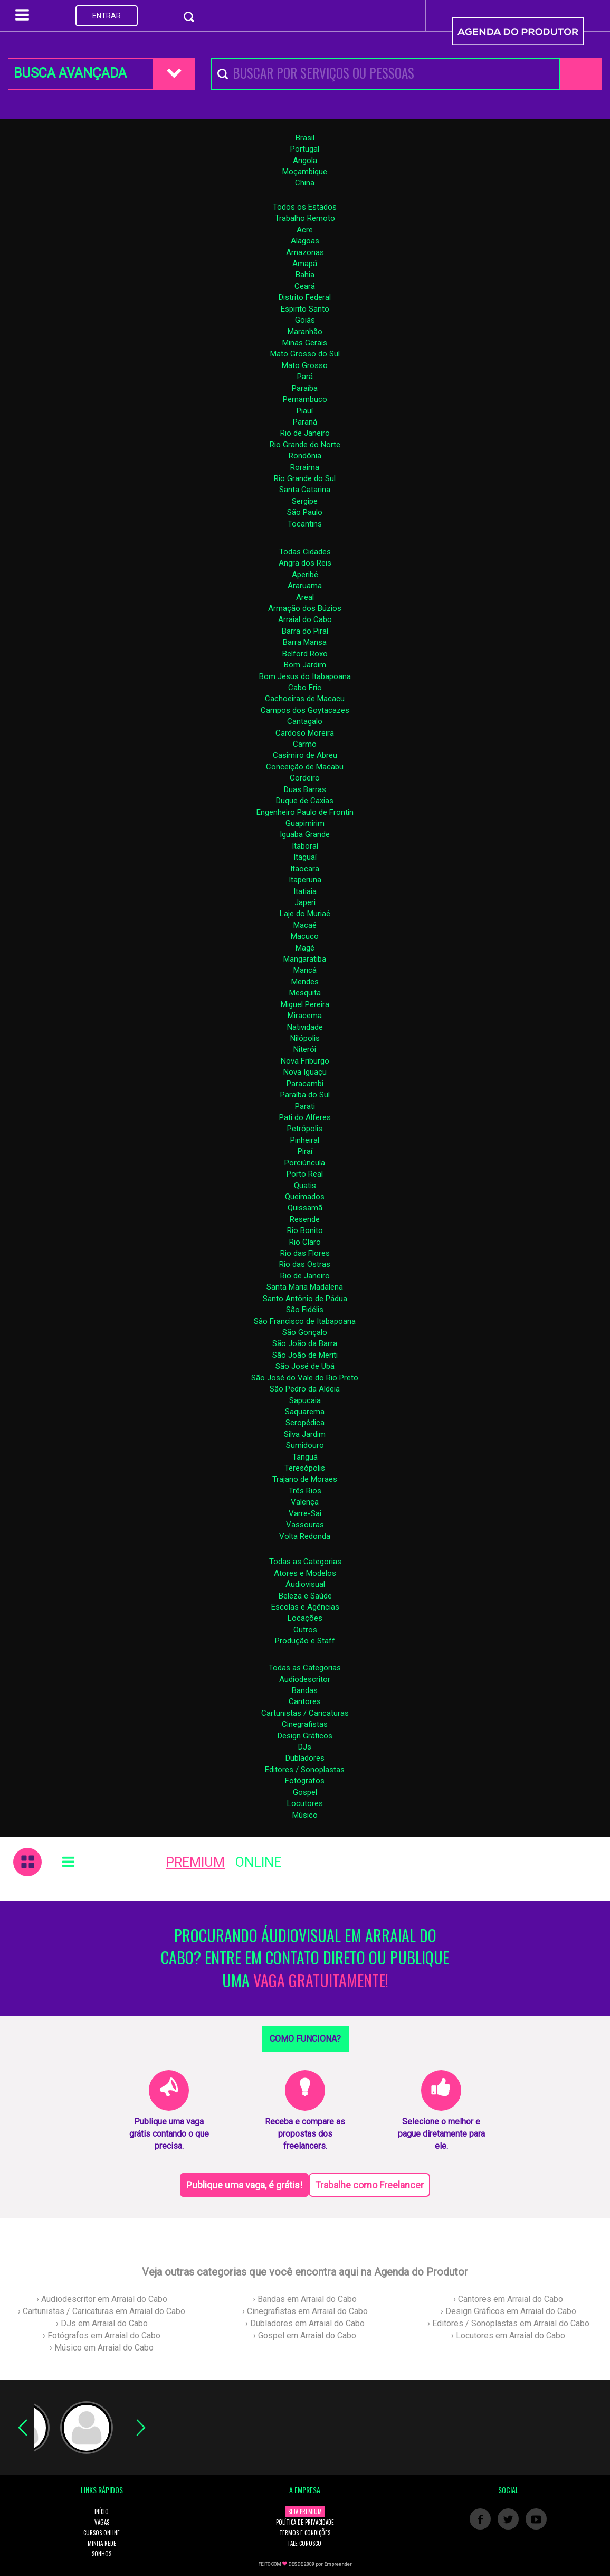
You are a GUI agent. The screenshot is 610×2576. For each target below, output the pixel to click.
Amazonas (305, 252)
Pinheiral (304, 1140)
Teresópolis (304, 1468)
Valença (305, 1502)
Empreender (338, 2564)
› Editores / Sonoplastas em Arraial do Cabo (508, 2323)
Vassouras (305, 1524)
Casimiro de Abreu (305, 755)
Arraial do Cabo (305, 619)
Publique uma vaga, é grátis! (244, 2184)
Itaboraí (305, 846)
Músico (305, 1815)
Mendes (305, 981)
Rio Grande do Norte (305, 444)
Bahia (305, 274)
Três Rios (305, 1491)
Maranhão (305, 331)
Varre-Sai (305, 1513)
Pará (305, 376)
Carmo (305, 744)
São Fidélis (304, 1309)
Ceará (304, 286)
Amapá (304, 263)
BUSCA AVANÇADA (70, 73)
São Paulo (304, 512)
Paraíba (305, 388)
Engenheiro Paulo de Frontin (305, 812)
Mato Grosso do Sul (305, 354)
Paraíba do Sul (305, 1094)
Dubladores (305, 1758)
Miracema (305, 1015)
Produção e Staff (305, 1641)
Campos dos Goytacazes (305, 710)
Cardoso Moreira (304, 733)
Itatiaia (305, 891)
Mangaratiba (304, 959)
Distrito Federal (305, 297)
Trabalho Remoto (305, 218)
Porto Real (305, 1174)
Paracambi (305, 1083)
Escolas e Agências (305, 1607)
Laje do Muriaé (305, 913)
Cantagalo (304, 721)
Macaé (305, 925)
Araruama (305, 585)
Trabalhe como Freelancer (369, 2184)
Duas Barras (305, 789)
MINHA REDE (102, 2543)
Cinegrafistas (305, 1724)
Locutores (305, 1803)
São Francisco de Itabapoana (305, 1321)
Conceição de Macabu (305, 767)
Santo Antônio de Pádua (305, 1298)
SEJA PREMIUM (305, 2511)
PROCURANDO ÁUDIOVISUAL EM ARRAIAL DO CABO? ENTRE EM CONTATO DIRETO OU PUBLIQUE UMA (305, 1958)
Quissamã (305, 1207)
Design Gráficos (305, 1736)
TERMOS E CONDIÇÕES (304, 2532)
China (304, 182)
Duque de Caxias (304, 800)
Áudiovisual (305, 1584)
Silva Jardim (305, 1434)
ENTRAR (106, 16)
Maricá (305, 970)
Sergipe (305, 501)
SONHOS (101, 2554)
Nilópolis (305, 1038)
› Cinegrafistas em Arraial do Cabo (305, 2311)
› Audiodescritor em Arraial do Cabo (101, 2299)
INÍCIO (101, 2511)
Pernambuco (305, 399)
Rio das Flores (305, 1253)
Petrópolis (304, 1128)
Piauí (305, 411)
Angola (305, 160)
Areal (305, 597)
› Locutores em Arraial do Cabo (508, 2335)
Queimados (305, 1196)
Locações (305, 1618)
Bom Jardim (305, 665)
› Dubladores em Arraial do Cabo (305, 2323)
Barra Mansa (305, 642)
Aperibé (305, 574)
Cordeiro (305, 778)
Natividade (305, 1027)
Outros (305, 1629)
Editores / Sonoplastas (305, 1769)
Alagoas (305, 241)
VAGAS (101, 2522)
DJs (304, 1747)
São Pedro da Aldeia (305, 1389)
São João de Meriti (305, 1355)
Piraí (305, 1151)
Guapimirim (305, 823)
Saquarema (305, 1411)
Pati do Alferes (305, 1117)
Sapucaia (305, 1400)
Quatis (305, 1185)
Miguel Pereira (305, 1004)
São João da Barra (304, 1343)
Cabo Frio (305, 687)
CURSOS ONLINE (101, 2532)
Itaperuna (305, 880)
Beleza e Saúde (305, 1596)
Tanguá (305, 1457)
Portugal (304, 149)
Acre (305, 229)
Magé (305, 948)
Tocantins (305, 524)
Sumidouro (305, 1445)
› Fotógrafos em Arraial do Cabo (101, 2335)
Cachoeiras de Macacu (305, 698)
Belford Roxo (305, 654)
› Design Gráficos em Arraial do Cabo (508, 2311)
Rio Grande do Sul (305, 478)
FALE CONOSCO (304, 2543)
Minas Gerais (304, 342)
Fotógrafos (305, 1780)
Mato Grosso (305, 365)
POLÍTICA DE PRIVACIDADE (305, 2522)
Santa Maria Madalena (304, 1287)
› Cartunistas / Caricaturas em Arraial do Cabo (101, 2311)
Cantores (305, 1701)
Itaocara (304, 868)
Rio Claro (305, 1242)
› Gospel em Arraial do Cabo (304, 2335)
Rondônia (305, 455)
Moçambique (304, 171)
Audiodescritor (304, 1679)
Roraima (304, 467)
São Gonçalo (304, 1332)
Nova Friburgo (305, 1061)
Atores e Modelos (305, 1573)
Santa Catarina (304, 489)
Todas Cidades (305, 552)
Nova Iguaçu (305, 1072)
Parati (305, 1106)
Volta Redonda (304, 1536)
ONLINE (258, 1862)
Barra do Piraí (305, 631)
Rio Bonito (305, 1230)
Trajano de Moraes (304, 1479)
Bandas (305, 1690)
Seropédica (305, 1422)
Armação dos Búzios (304, 608)
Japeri (305, 902)
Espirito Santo (305, 309)
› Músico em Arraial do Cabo (102, 2348)
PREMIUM (195, 1862)
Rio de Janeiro (305, 433)
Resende (305, 1219)
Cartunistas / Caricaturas (305, 1713)
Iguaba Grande (305, 834)
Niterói (304, 1049)
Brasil (305, 138)
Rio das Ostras (304, 1264)
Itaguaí (305, 857)
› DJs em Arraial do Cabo (102, 2323)
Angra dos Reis (305, 563)
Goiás (305, 320)
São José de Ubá (305, 1366)
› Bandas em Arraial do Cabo (305, 2299)
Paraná (305, 422)
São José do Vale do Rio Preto (304, 1378)
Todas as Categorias (305, 1561)
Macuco (305, 936)
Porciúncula (304, 1163)
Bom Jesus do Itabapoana (305, 676)
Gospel (305, 1792)
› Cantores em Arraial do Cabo (508, 2299)
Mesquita (305, 993)
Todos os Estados (305, 207)
